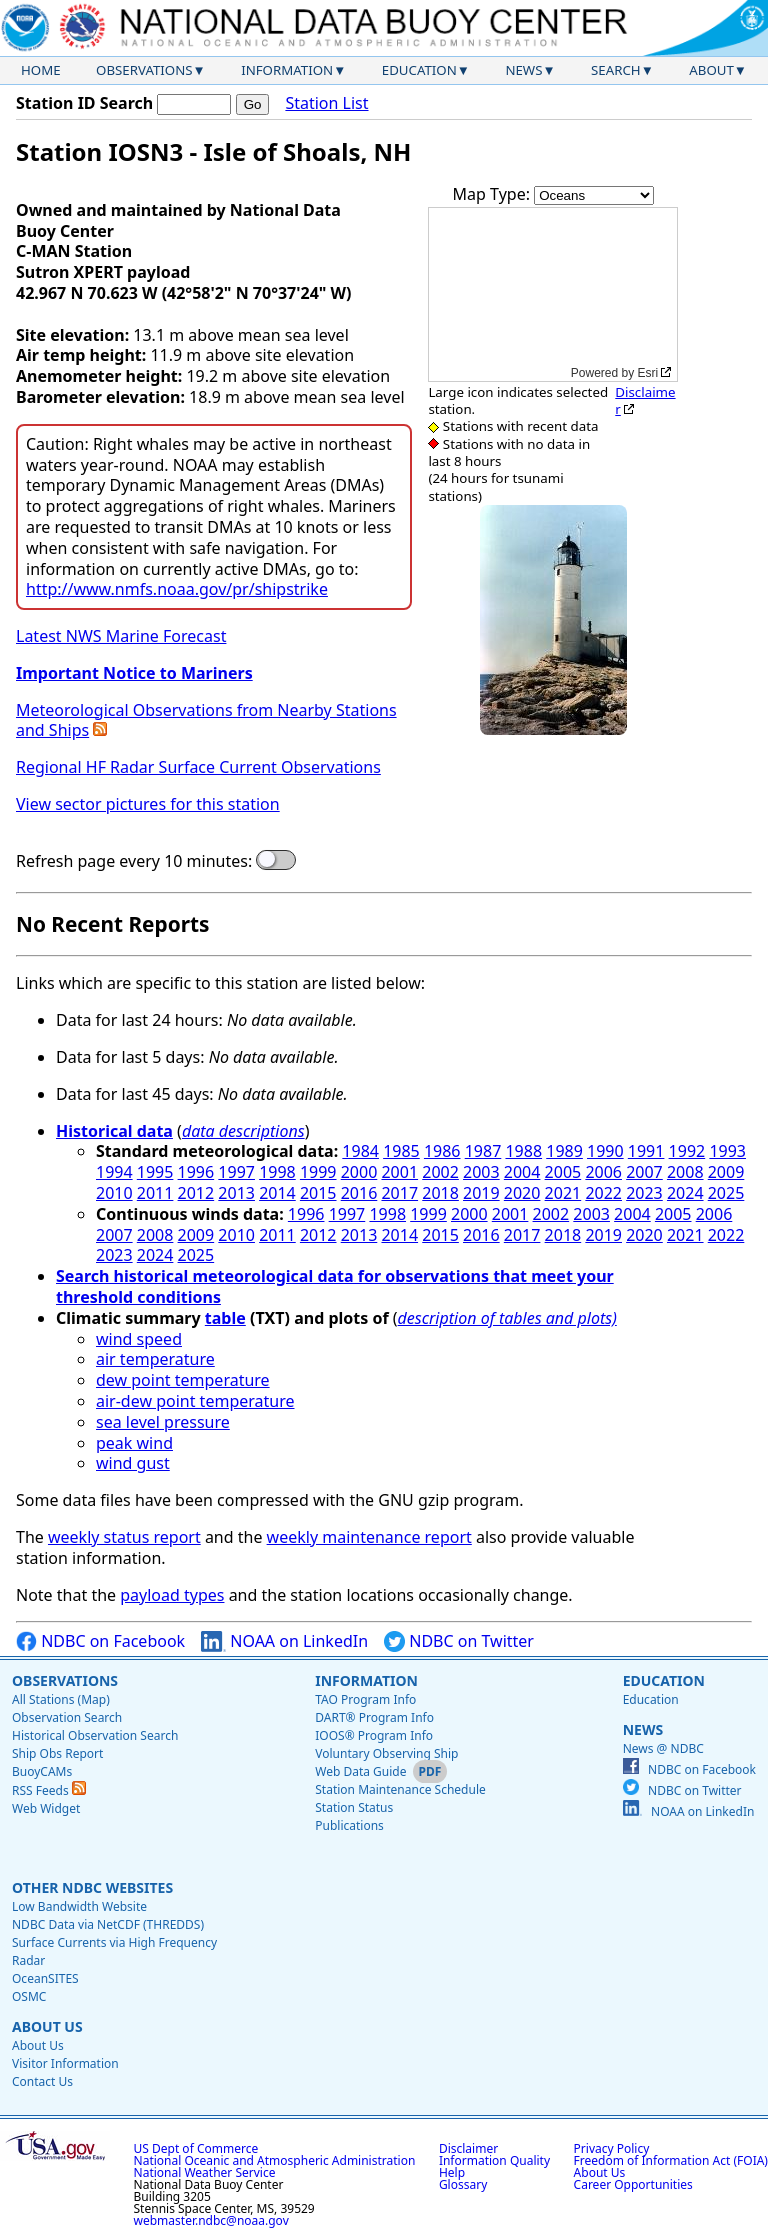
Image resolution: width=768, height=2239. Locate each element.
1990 (605, 1151)
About (711, 70)
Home (41, 70)
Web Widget (46, 1808)
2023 (644, 1193)
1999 (318, 1172)
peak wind (134, 1443)
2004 (522, 1172)
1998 (277, 1172)
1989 (564, 1151)
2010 (114, 1193)
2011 (155, 1193)
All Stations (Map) (61, 1699)
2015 (318, 1193)
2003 (481, 1172)
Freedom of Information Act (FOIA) (671, 2160)
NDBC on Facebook (100, 1641)
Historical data (114, 1131)
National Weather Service (205, 2172)
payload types (172, 1595)
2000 (359, 1172)
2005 (563, 1172)
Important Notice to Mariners (134, 673)
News (523, 70)
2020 (522, 1193)
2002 (440, 1172)
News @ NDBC (663, 1748)
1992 (687, 1151)
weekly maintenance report (369, 1537)
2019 (481, 1193)
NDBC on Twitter (459, 1641)
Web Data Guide (360, 1771)
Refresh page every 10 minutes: (134, 861)
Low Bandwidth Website (79, 1906)
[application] (553, 294)
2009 (726, 1172)
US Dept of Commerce (196, 2148)
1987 (483, 1151)
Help (452, 2172)
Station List (326, 103)
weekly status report (124, 1537)
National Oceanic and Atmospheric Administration (275, 2160)
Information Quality (494, 2160)
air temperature (155, 1359)
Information (287, 70)
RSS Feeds (49, 1790)
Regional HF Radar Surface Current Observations (198, 767)
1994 (114, 1172)
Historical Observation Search (95, 1735)
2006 (603, 1172)
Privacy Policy (612, 2148)
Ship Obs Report (57, 1753)
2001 (399, 1172)
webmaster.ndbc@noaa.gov (211, 2220)
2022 (603, 1193)
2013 (236, 1193)
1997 (236, 1172)
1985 (401, 1151)
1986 (442, 1151)
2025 (726, 1193)
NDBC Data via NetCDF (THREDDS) (108, 1924)
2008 (685, 1172)
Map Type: (494, 194)
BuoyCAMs (42, 1771)
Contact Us (42, 2081)
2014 (277, 1193)
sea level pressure (163, 1422)
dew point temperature (183, 1380)
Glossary (463, 2184)
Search (616, 70)
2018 (440, 1193)
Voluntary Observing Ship (386, 1753)
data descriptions (243, 1131)
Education (419, 70)
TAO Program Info (365, 1699)
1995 (155, 1172)
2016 (359, 1193)
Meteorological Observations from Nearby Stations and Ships (206, 720)
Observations (144, 70)
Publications (349, 1825)
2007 (644, 1172)
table (225, 1318)
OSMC (29, 1996)
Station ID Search (84, 103)
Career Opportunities (633, 2184)
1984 (360, 1151)
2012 (196, 1193)
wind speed (139, 1339)
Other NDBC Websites (92, 1887)
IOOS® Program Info (374, 1735)
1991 (646, 1151)
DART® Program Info (374, 1717)
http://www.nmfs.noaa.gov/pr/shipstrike (177, 589)
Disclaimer (645, 400)
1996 (196, 1172)
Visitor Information (65, 2063)
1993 (727, 1151)
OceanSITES (45, 1978)
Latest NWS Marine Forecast (121, 636)
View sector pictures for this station (148, 804)
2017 (399, 1193)
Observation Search (67, 1717)
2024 (685, 1193)
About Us (47, 2026)
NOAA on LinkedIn (284, 1641)
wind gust (133, 1463)
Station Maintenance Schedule (400, 1789)
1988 (523, 1151)
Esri (648, 373)
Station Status (354, 1807)
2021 (563, 1193)
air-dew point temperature (195, 1401)
